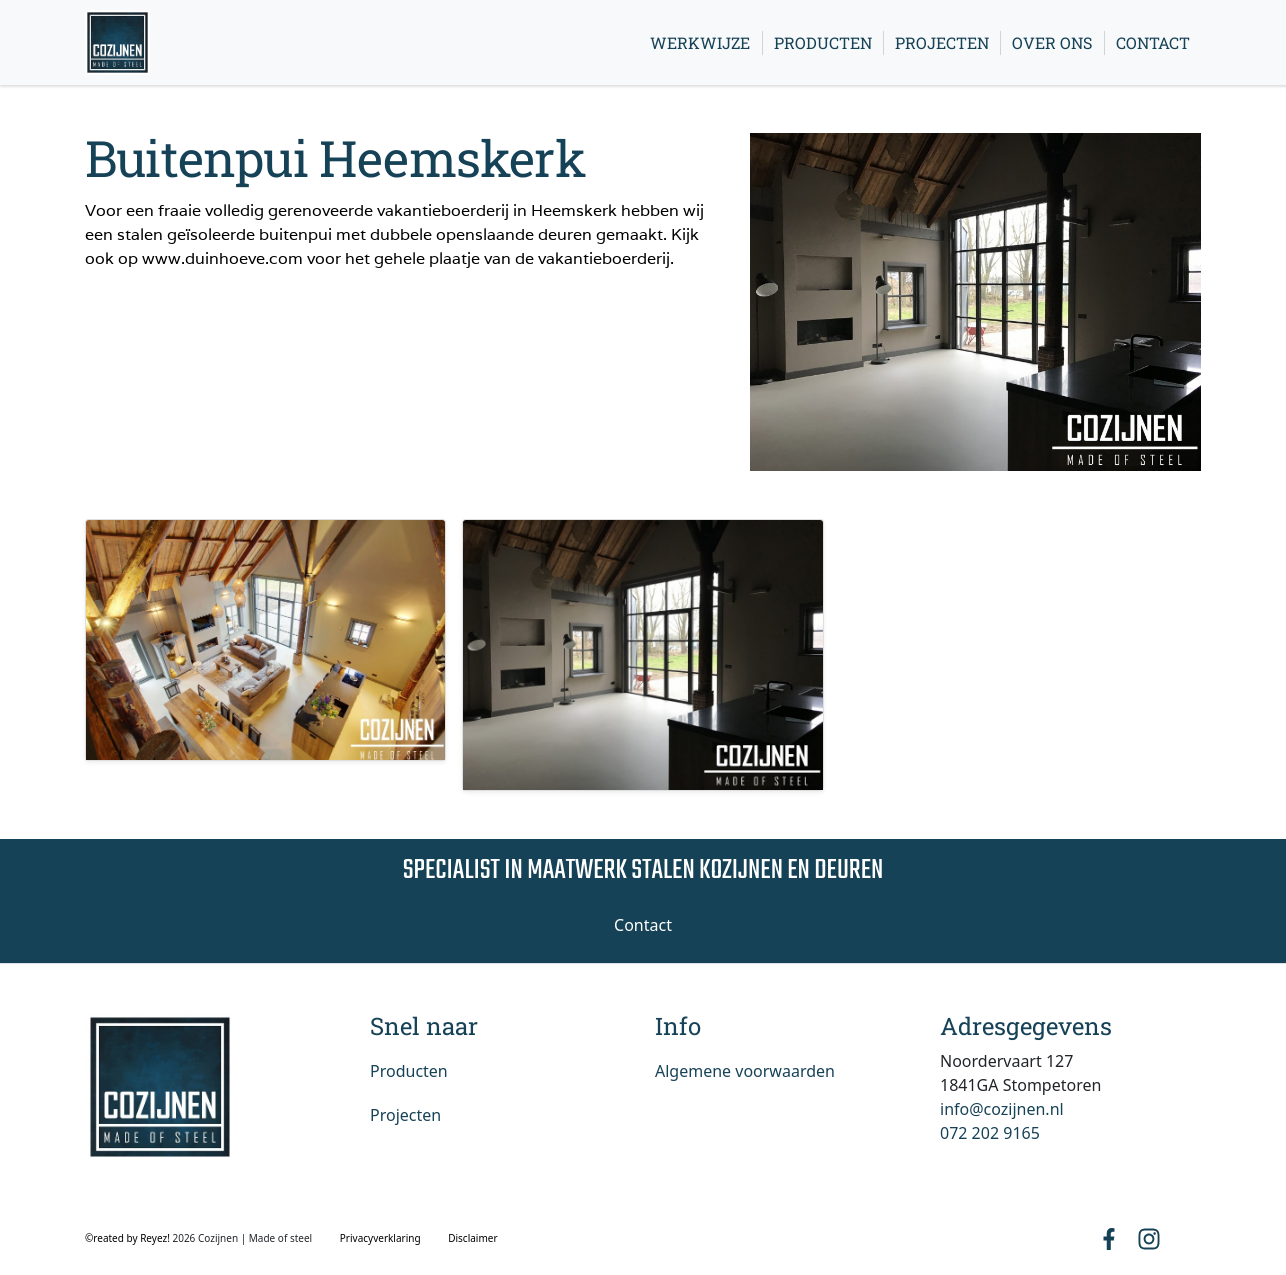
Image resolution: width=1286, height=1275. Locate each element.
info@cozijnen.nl (1002, 1109)
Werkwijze (700, 42)
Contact (1153, 42)
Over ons (1052, 42)
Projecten (942, 42)
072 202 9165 (990, 1133)
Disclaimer (472, 1238)
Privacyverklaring (380, 1238)
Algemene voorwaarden (745, 1071)
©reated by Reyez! (128, 1238)
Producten (823, 42)
